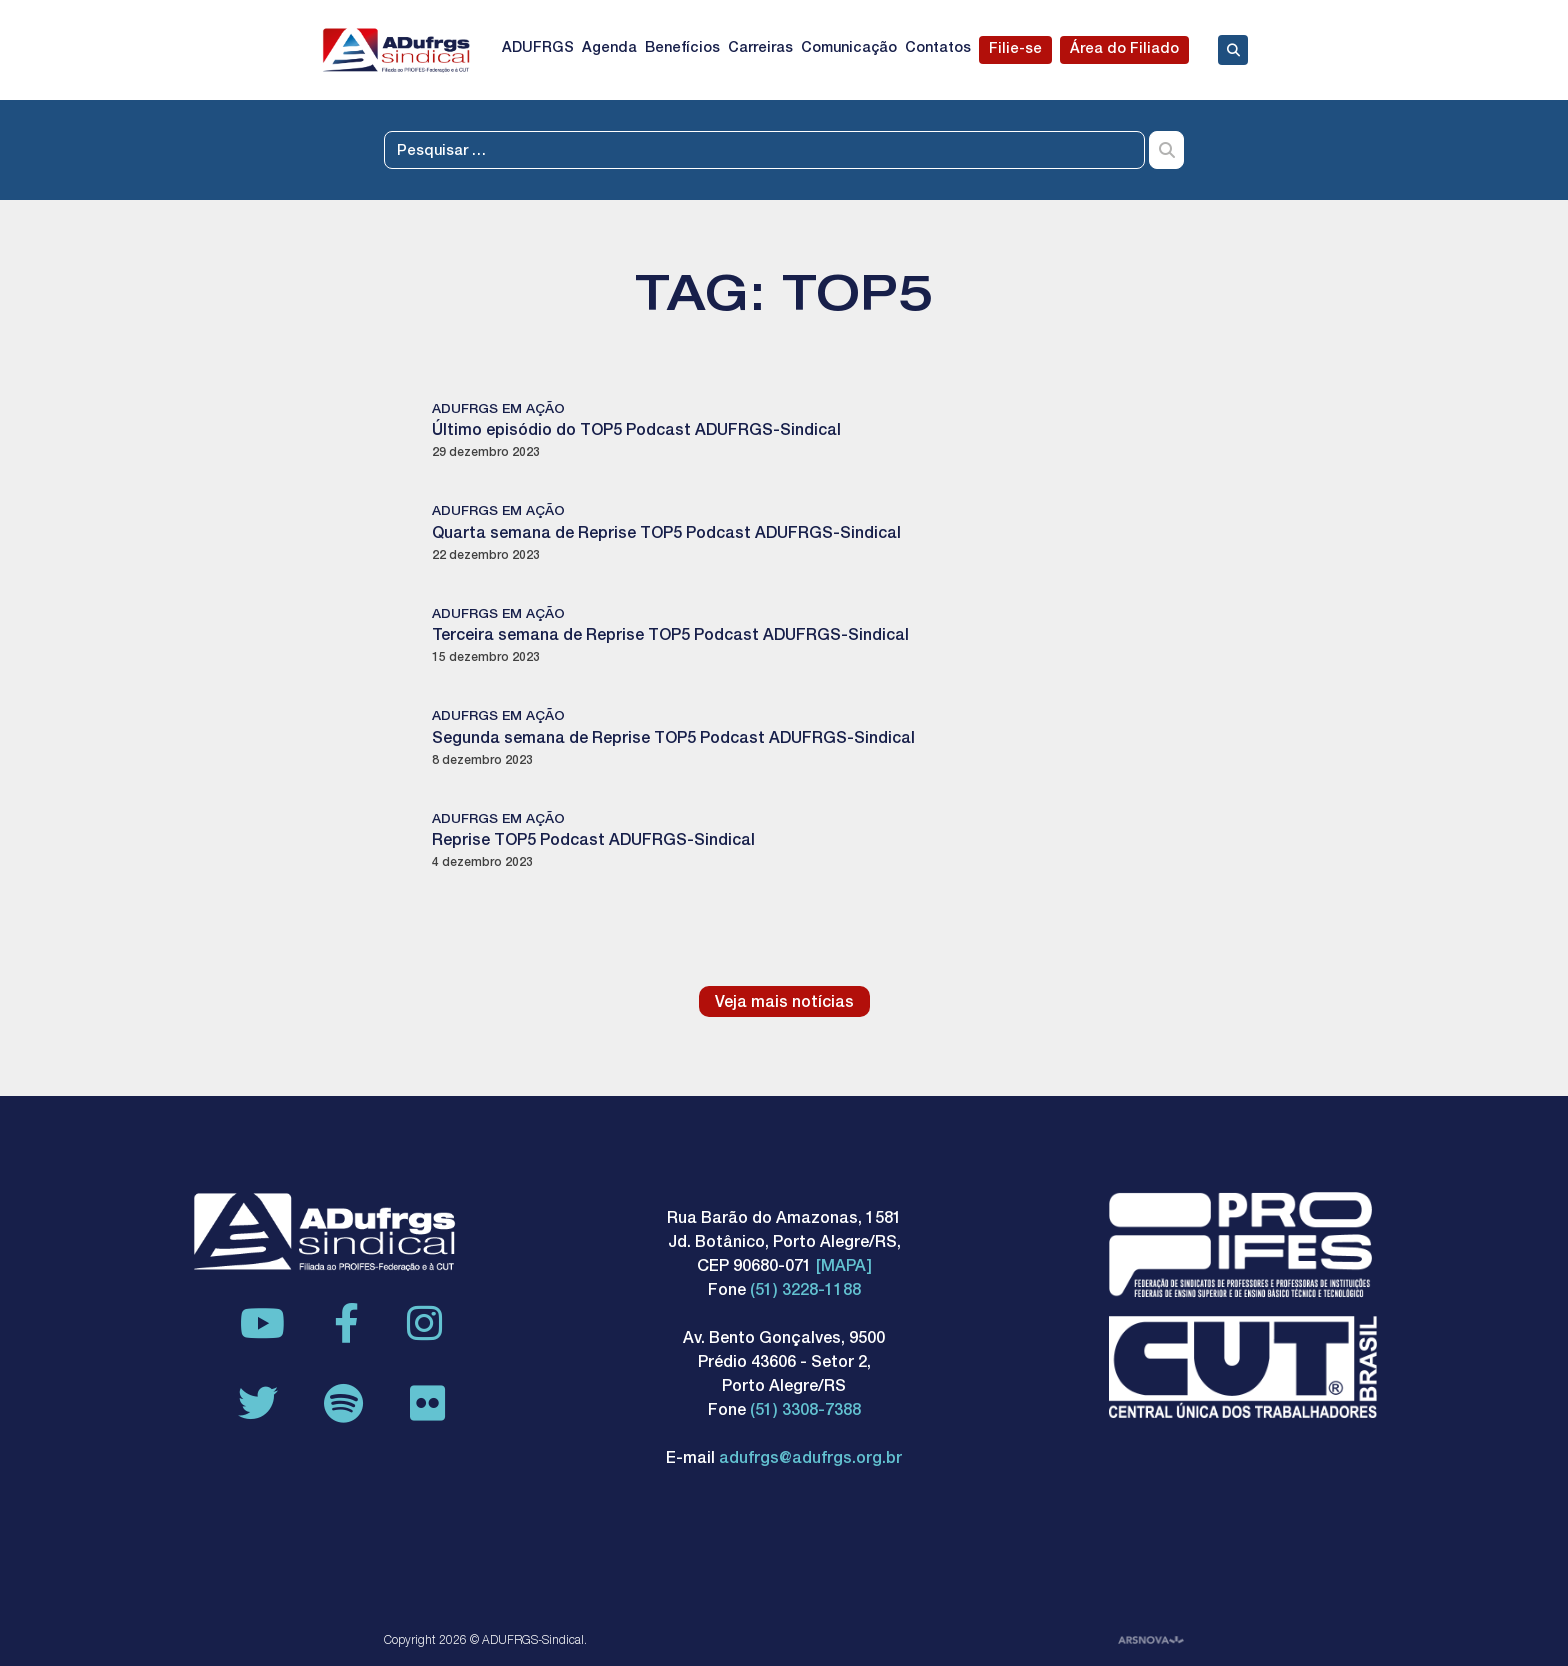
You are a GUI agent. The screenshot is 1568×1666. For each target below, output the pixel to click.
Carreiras (760, 49)
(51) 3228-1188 (805, 1292)
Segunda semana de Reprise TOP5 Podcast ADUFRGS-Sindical (673, 740)
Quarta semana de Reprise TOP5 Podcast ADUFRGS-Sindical (666, 535)
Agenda (609, 49)
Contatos (938, 49)
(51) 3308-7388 (805, 1412)
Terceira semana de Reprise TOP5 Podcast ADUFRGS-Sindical (670, 637)
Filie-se (1015, 50)
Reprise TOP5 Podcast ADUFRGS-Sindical (593, 842)
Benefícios (682, 49)
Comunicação (849, 49)
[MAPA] (844, 1268)
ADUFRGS (538, 49)
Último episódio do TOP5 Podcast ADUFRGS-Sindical (636, 432)
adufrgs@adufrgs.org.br (810, 1460)
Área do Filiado (1124, 50)
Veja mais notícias (784, 1004)
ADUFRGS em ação (498, 410)
